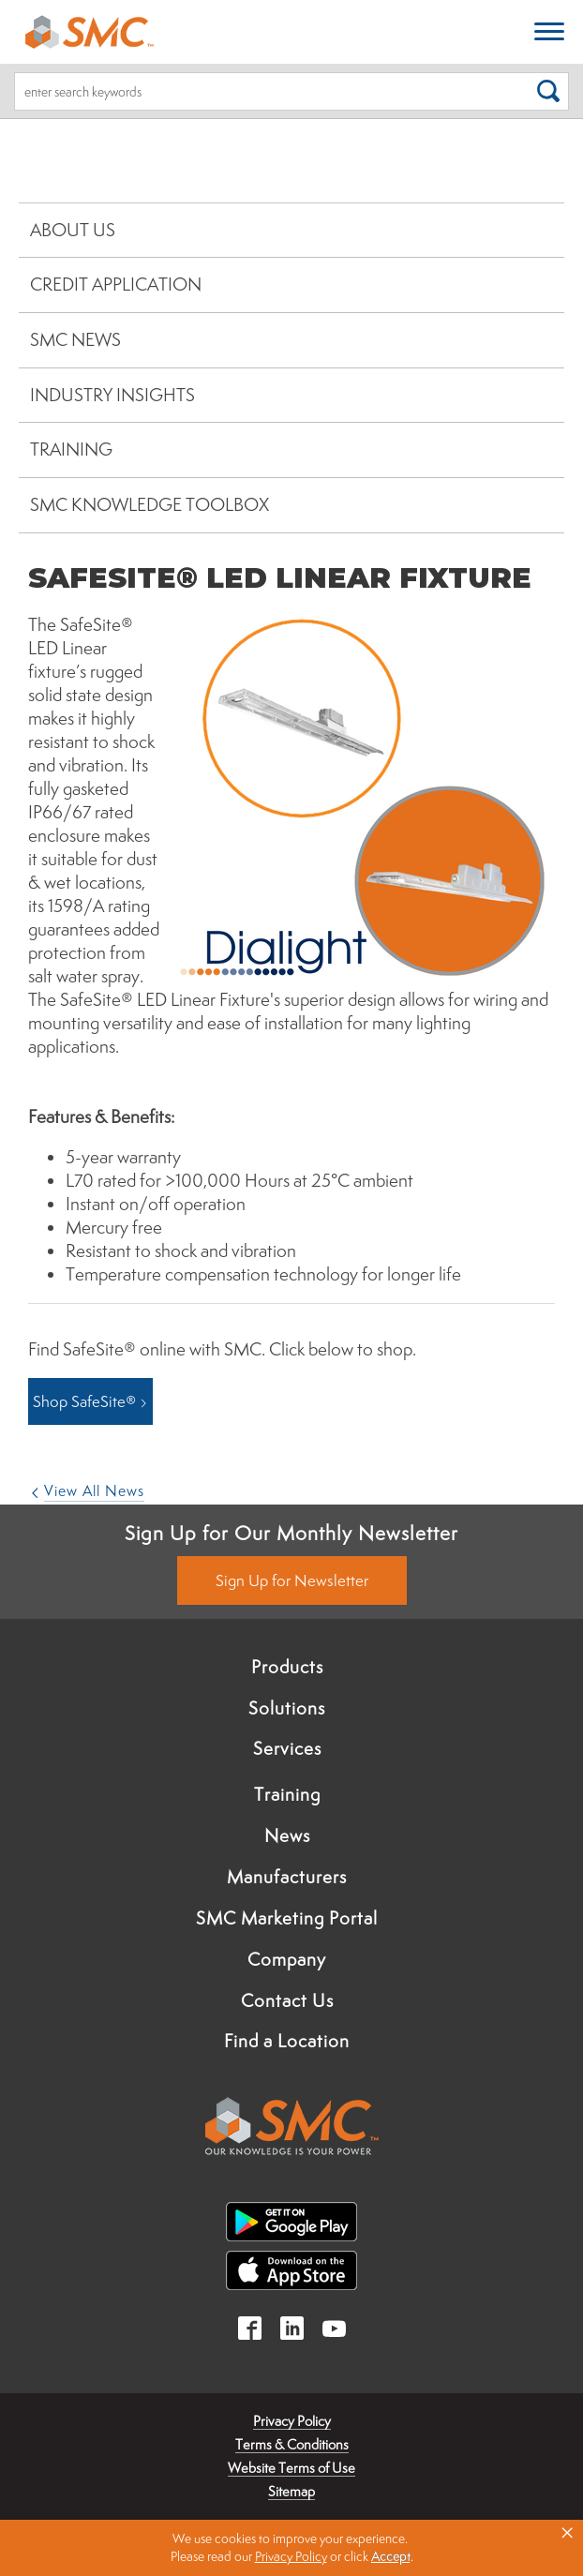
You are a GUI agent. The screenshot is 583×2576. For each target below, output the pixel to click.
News (287, 1835)
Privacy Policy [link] (291, 2556)
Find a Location (287, 2040)
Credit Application (116, 284)
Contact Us (287, 2000)
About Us (72, 229)
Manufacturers (287, 1876)
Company (286, 1959)
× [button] (567, 2533)
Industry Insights (112, 394)
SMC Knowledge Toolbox (149, 504)
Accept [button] (391, 2556)
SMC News (75, 339)
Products (287, 1666)
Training (71, 449)
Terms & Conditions (292, 2444)
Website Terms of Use (291, 2468)
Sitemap (291, 2491)
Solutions (286, 1708)
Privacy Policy (292, 2421)
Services (287, 1748)
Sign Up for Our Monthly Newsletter (291, 1533)
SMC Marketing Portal (287, 1918)
